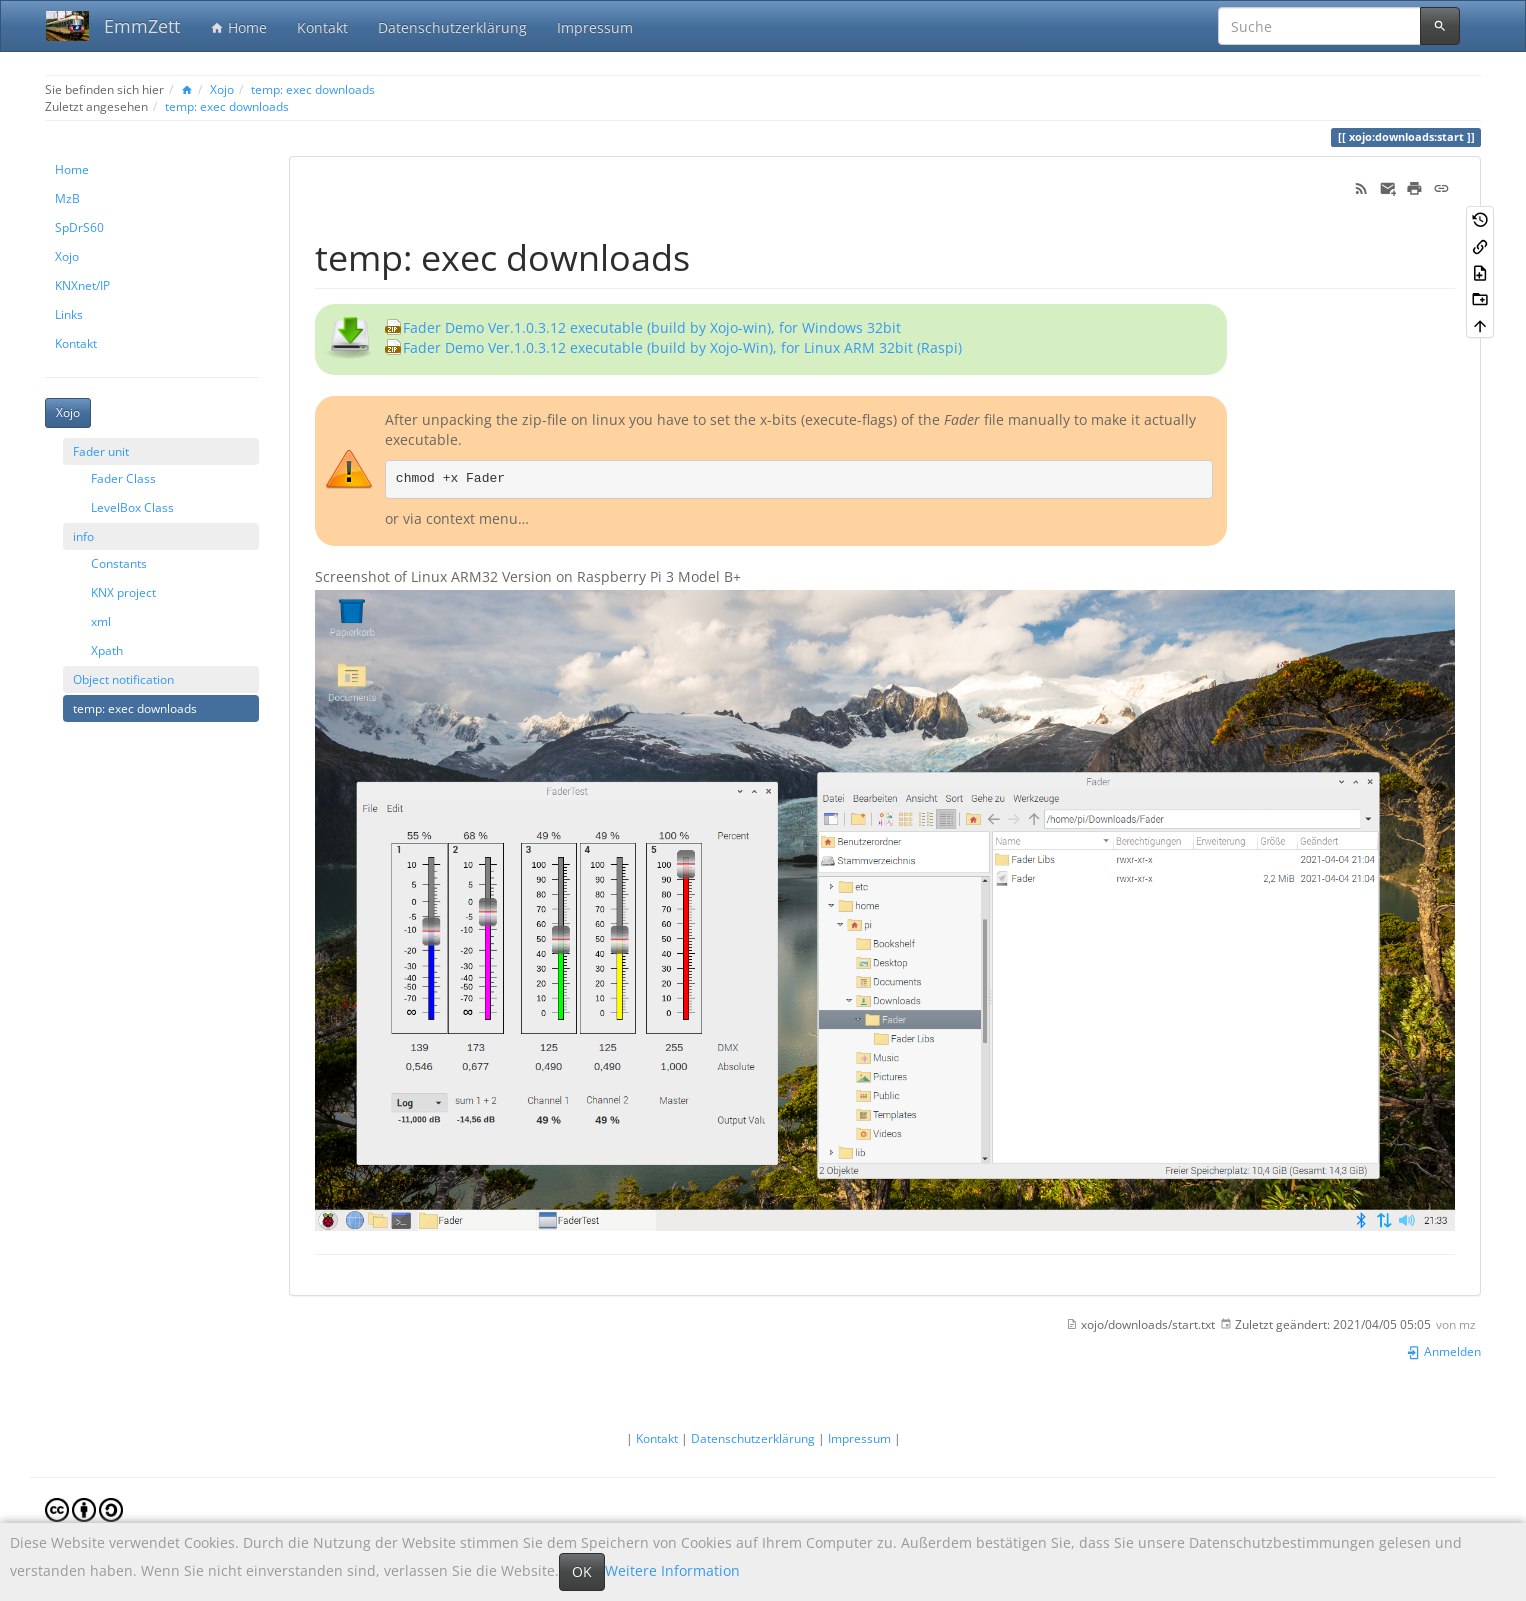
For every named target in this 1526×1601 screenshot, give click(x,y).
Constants (119, 563)
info (83, 536)
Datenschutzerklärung (452, 27)
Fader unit (101, 451)
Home (238, 27)
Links (69, 314)
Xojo (222, 89)
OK (582, 1571)
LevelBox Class (132, 507)
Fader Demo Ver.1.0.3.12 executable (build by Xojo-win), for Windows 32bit (652, 327)
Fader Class (123, 478)
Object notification (123, 679)
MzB (67, 198)
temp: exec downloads (313, 89)
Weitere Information (672, 1570)
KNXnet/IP (82, 285)
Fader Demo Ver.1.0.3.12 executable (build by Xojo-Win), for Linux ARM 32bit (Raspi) (682, 347)
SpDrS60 (79, 227)
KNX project (123, 592)
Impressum (595, 27)
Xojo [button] (68, 412)
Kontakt (322, 27)
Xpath (107, 650)
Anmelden (1443, 1351)
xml (101, 621)
